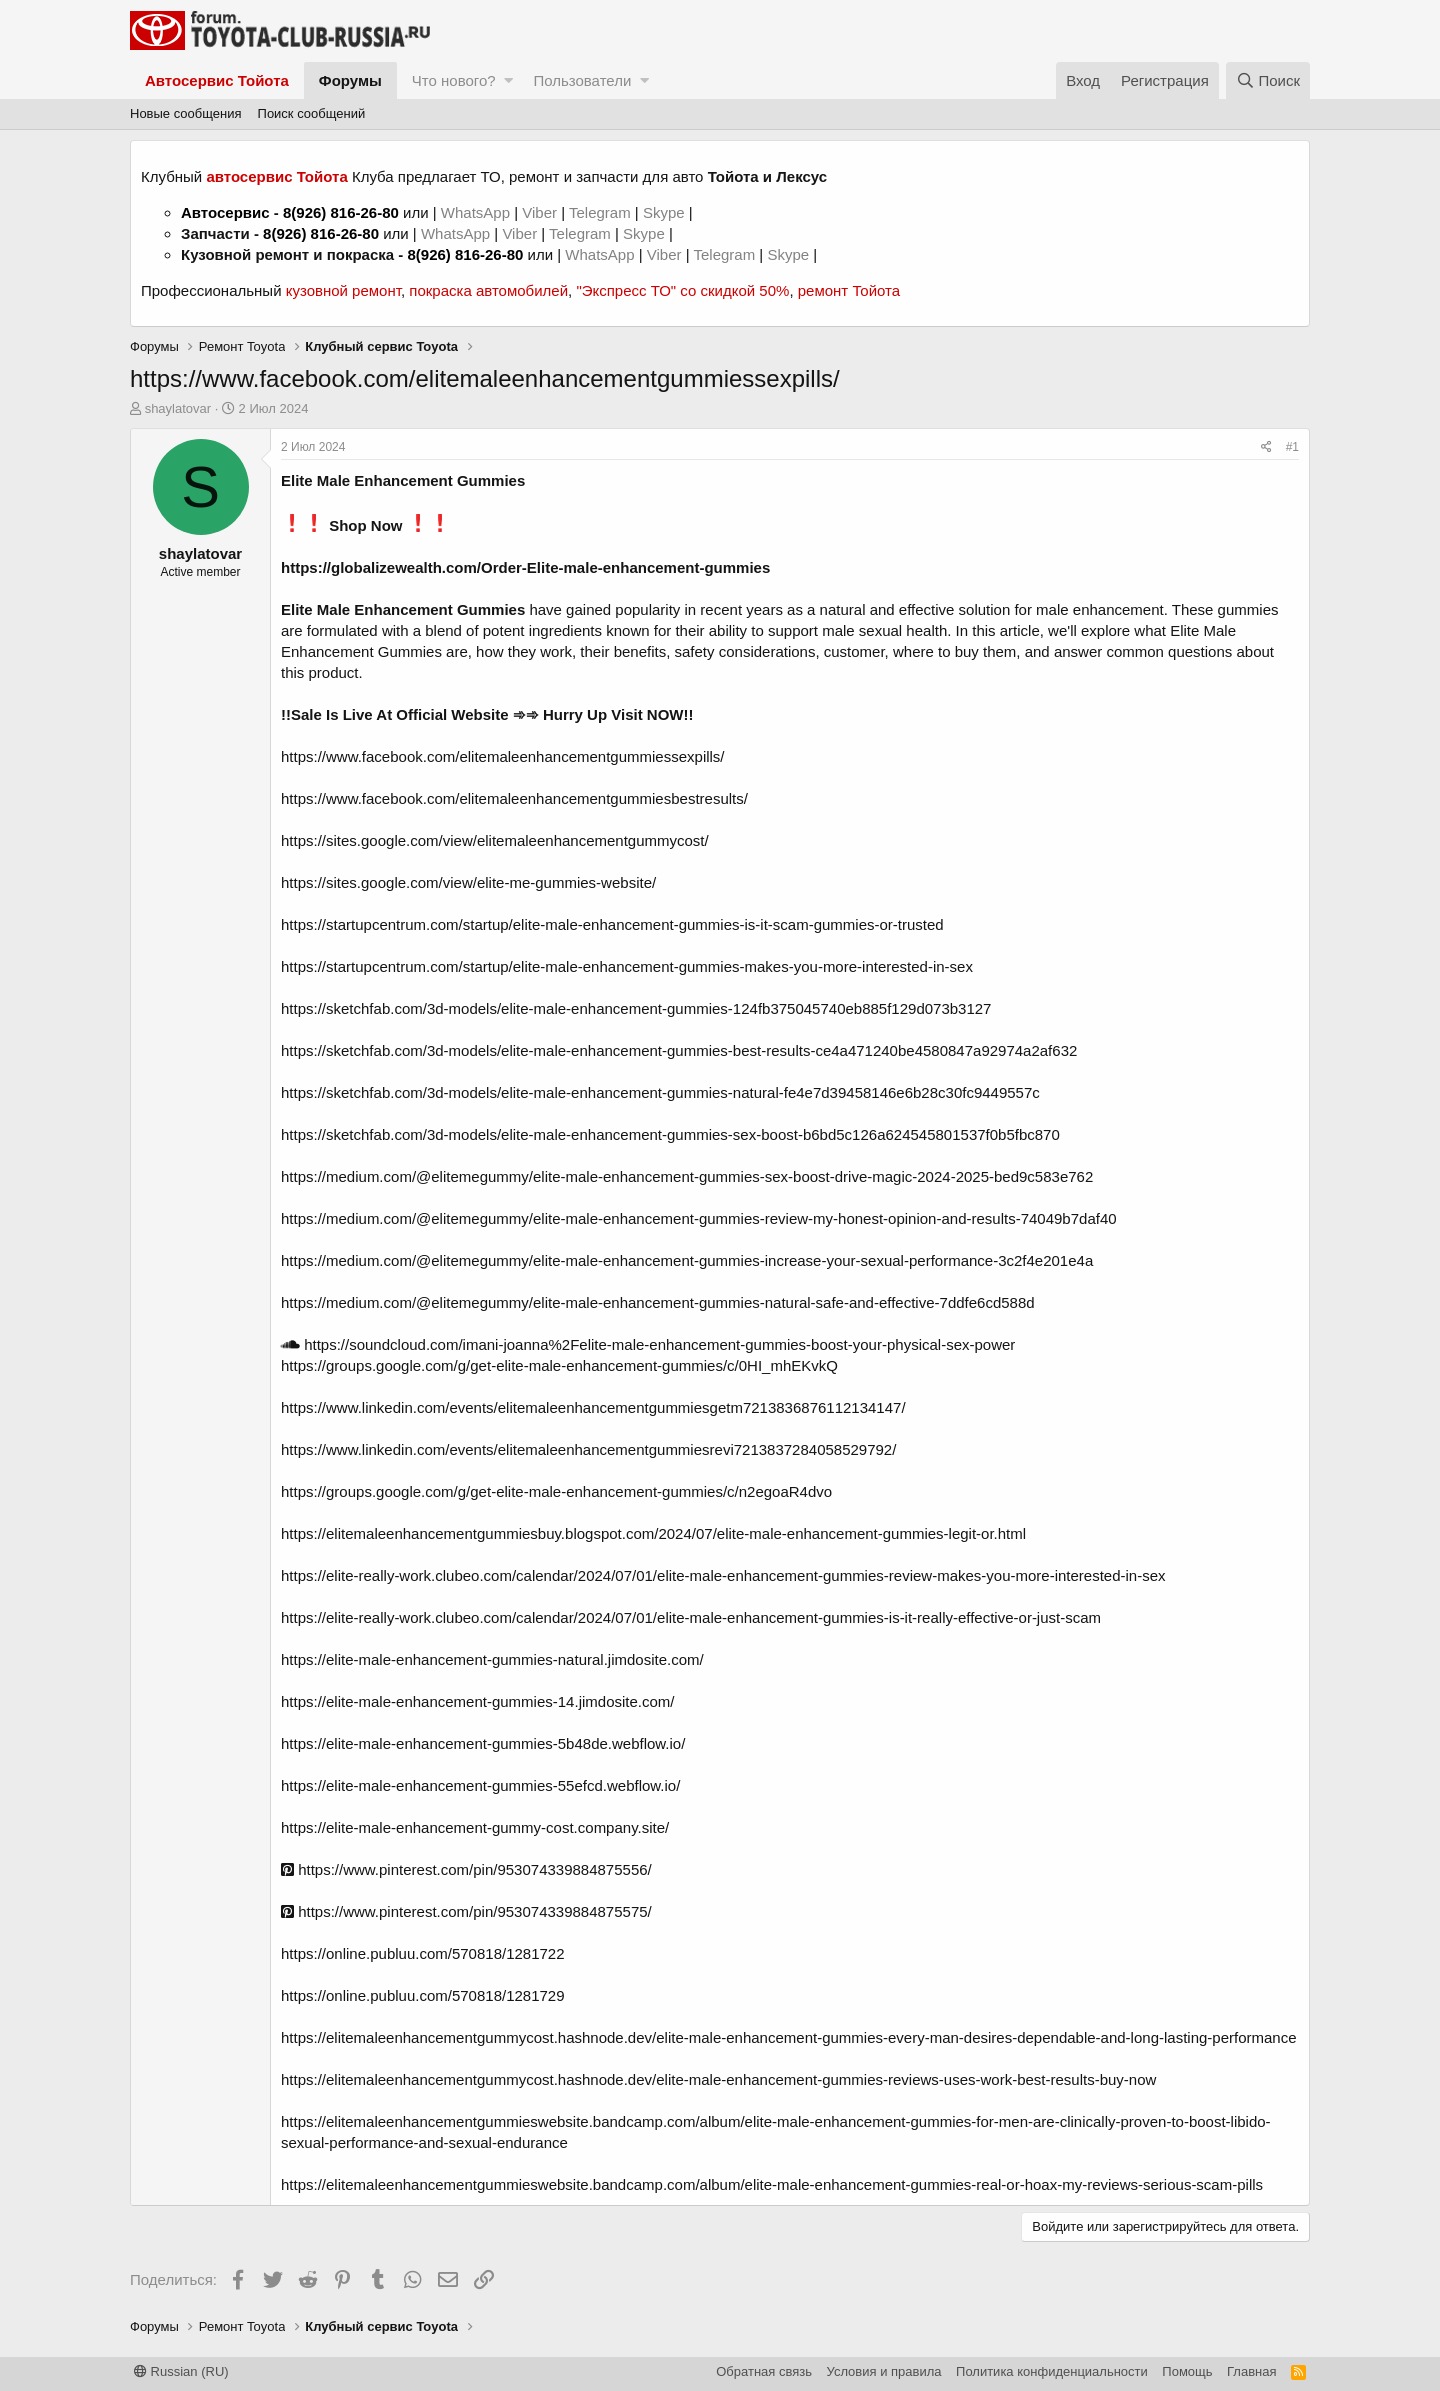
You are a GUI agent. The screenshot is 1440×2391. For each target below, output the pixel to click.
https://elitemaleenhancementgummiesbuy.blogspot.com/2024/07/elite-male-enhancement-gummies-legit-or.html (653, 1533)
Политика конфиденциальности (1052, 2371)
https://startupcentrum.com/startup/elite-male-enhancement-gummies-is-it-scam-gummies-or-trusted (612, 924)
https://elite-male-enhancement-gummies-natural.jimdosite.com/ (492, 1659)
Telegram (602, 212)
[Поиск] (1268, 80)
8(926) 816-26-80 (341, 212)
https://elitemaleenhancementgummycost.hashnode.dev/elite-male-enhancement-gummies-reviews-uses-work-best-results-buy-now (718, 2079)
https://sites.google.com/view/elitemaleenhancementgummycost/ (495, 840)
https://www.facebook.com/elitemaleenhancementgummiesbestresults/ (514, 798)
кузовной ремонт (343, 290)
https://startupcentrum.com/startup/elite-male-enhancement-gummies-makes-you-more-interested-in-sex (627, 966)
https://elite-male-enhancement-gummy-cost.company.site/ (475, 1827)
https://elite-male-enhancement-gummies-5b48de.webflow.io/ (483, 1743)
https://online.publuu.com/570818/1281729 (423, 1995)
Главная (1251, 2371)
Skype (666, 212)
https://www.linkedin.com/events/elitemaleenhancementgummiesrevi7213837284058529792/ (588, 1449)
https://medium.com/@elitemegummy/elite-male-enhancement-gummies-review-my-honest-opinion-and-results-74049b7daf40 (699, 1218)
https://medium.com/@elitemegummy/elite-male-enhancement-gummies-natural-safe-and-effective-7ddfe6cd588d (658, 1302)
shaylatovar (178, 408)
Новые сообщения (186, 113)
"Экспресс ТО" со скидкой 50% (682, 290)
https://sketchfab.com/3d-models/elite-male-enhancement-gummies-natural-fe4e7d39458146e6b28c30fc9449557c (660, 1092)
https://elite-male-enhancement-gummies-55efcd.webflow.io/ (480, 1785)
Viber (539, 212)
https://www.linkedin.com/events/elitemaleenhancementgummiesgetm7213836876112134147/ (593, 1407)
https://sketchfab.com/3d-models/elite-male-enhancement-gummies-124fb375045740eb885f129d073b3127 (636, 1008)
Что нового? (454, 80)
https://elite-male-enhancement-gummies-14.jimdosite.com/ (478, 1701)
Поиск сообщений (312, 113)
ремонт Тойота (849, 290)
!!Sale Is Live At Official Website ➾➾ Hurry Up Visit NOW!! (487, 714)
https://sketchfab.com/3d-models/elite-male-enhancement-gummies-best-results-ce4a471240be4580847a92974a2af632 (679, 1050)
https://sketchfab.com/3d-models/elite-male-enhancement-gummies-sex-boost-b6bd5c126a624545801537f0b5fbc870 (670, 1134)
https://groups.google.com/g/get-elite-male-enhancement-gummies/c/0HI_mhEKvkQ (559, 1365)
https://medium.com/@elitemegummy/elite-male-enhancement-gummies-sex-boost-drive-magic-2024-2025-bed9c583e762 (687, 1176)
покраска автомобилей (488, 290)
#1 (1292, 447)
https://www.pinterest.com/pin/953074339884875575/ (466, 1911)
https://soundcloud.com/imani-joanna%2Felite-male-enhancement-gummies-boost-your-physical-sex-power (648, 1344)
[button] (508, 80)
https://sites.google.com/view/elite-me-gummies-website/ (468, 882)
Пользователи (582, 80)
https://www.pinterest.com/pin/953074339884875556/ (466, 1869)
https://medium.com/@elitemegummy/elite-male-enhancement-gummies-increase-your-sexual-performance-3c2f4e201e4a (687, 1260)
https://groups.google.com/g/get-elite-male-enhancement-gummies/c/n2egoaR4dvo (556, 1491)
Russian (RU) (181, 2371)
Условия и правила (884, 2371)
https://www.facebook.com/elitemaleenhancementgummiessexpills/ (503, 756)
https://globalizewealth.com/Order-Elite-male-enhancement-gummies (525, 567)
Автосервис (225, 212)
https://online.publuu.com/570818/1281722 (423, 1953)
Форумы (350, 80)
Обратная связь (764, 2371)
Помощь (1187, 2371)
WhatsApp (477, 212)
